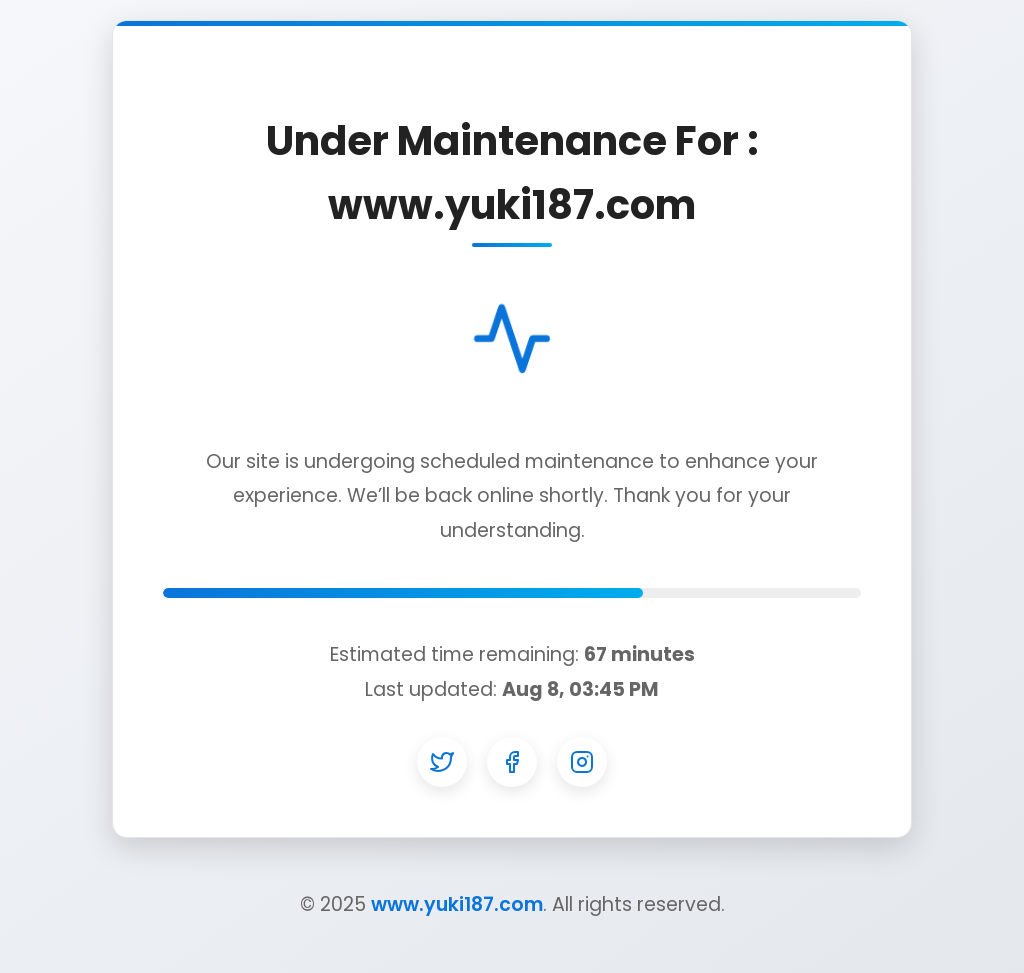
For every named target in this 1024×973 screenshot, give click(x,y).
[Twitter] (442, 762)
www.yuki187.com (457, 904)
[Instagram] (582, 762)
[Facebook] (512, 762)
